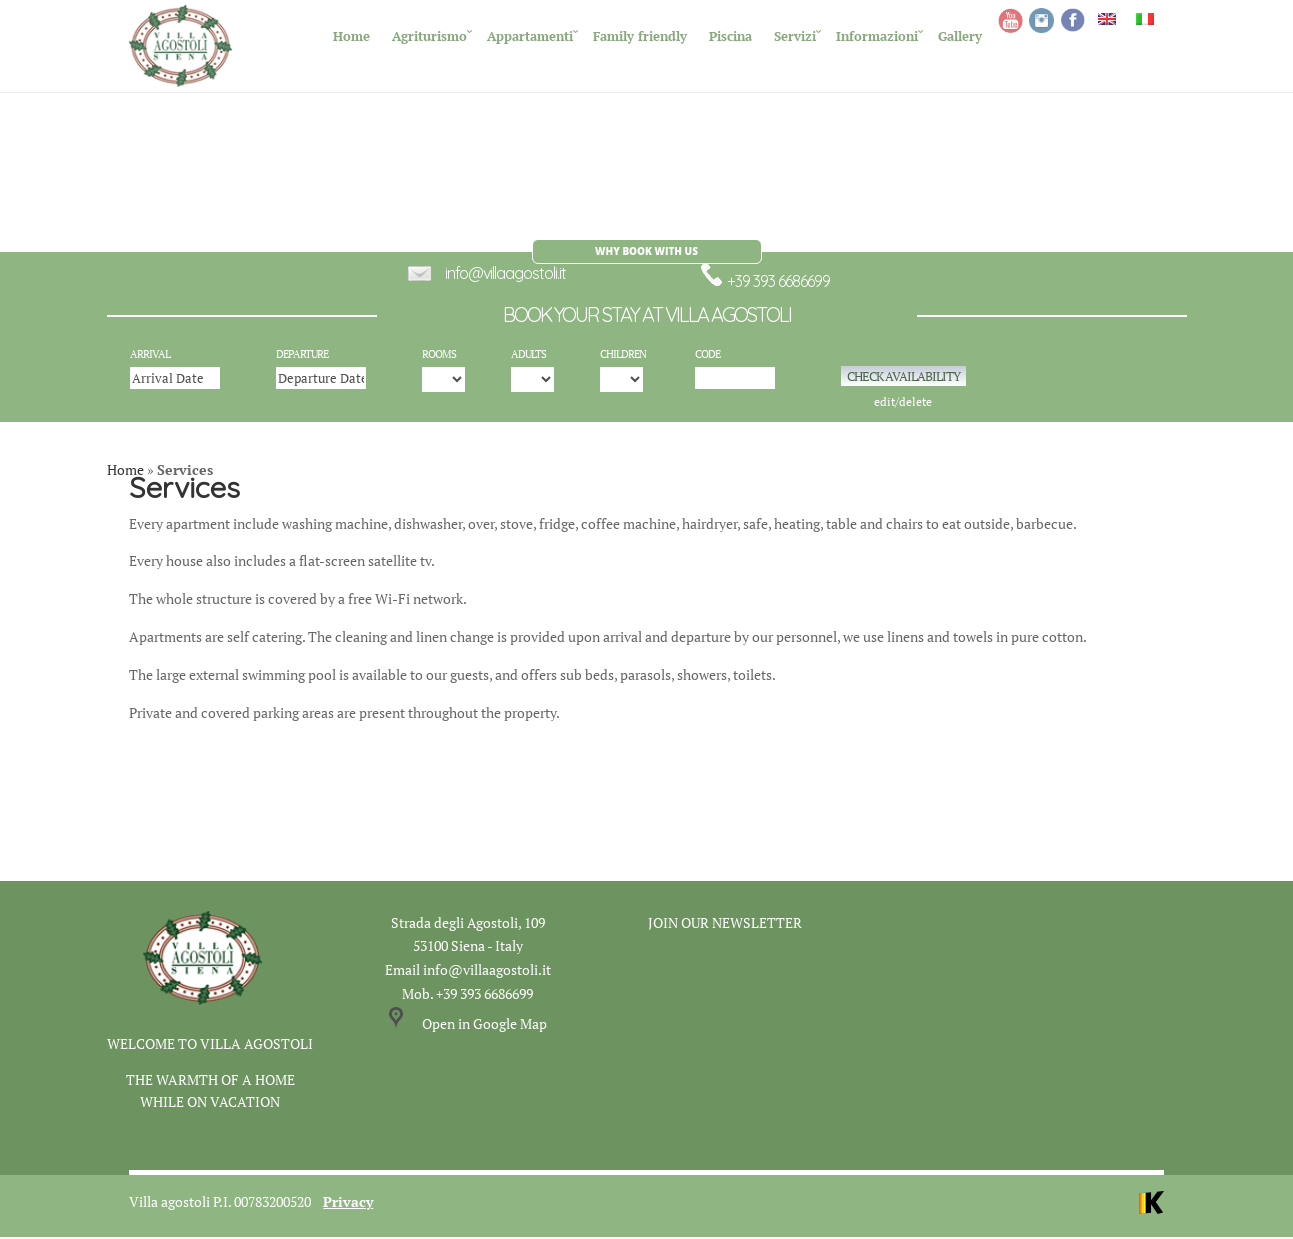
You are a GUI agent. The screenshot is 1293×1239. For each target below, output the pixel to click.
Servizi (795, 36)
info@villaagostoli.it (505, 275)
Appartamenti (530, 36)
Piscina (730, 36)
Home (351, 36)
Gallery (960, 36)
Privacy (348, 1203)
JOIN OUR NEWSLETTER (725, 924)
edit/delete (903, 404)
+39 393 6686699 (764, 283)
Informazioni (877, 36)
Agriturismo (429, 36)
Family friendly (640, 36)
